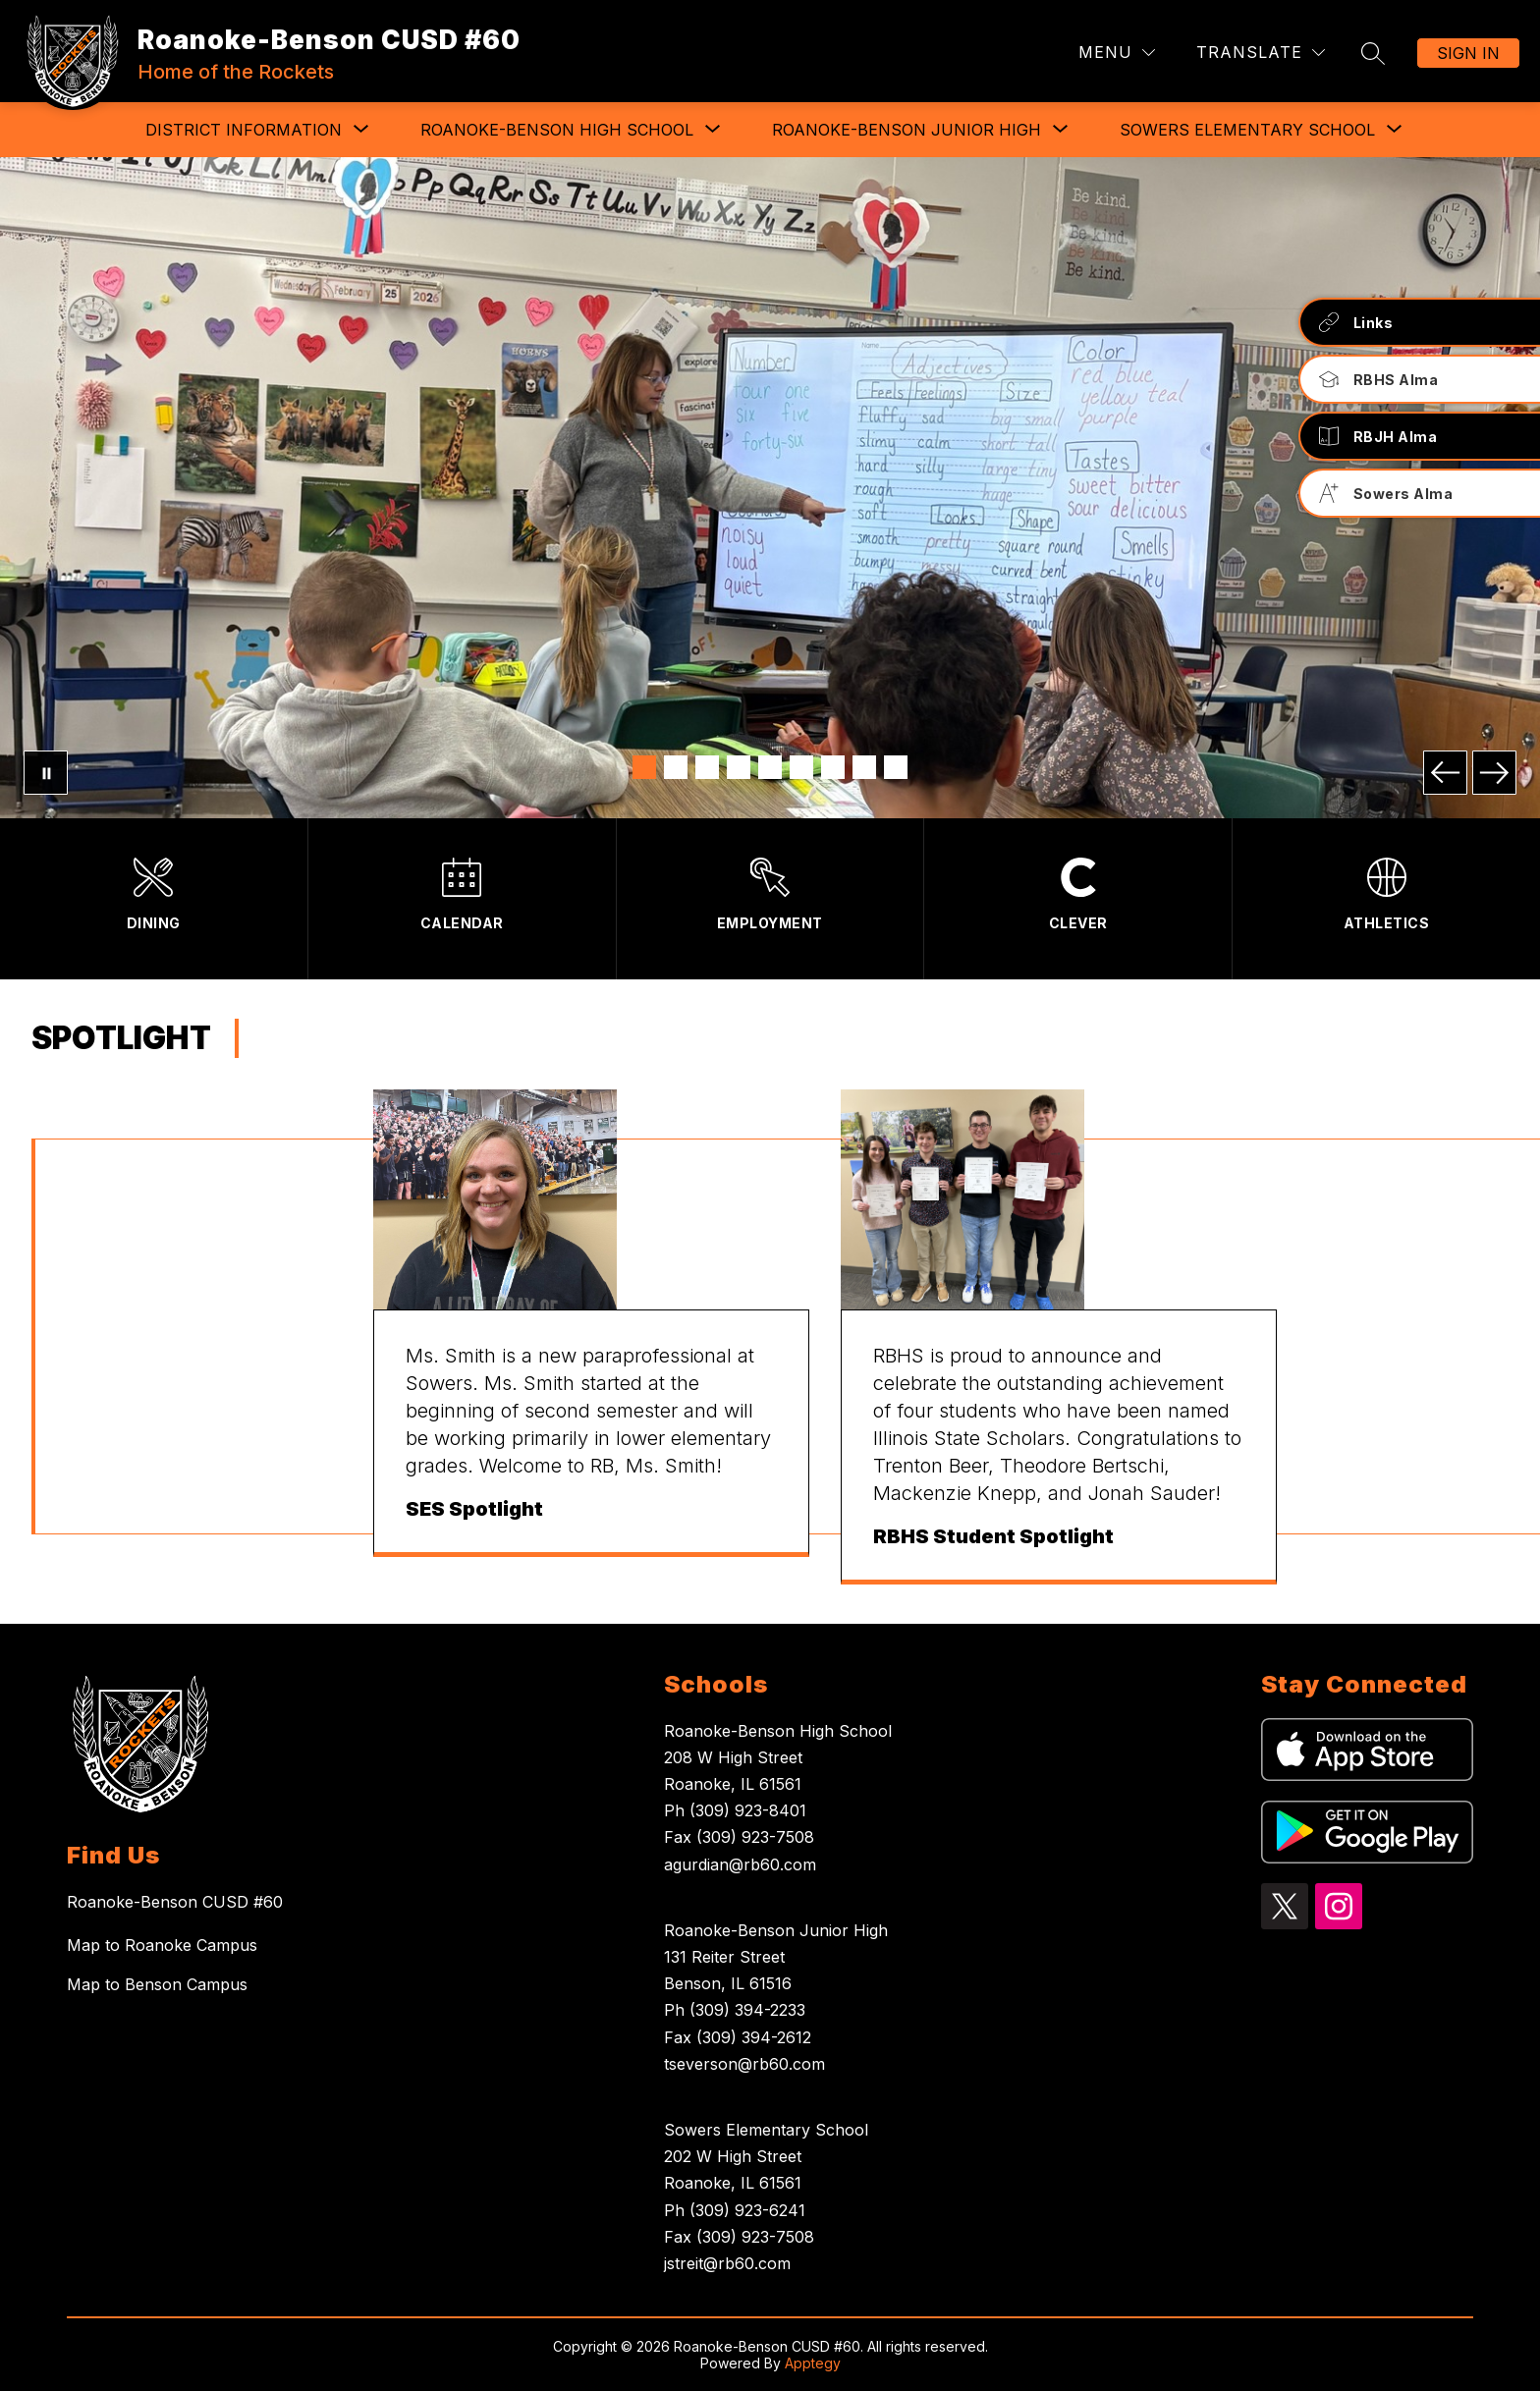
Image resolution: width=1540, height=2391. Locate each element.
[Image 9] (896, 767)
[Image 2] (676, 767)
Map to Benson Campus (157, 1984)
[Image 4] (738, 767)
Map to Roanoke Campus (162, 1945)
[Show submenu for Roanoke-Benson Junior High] (906, 129)
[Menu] (1116, 52)
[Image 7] (833, 767)
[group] (591, 1337)
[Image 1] (644, 767)
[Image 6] (801, 767)
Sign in (1468, 53)
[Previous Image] (1445, 773)
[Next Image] (1494, 773)
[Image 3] (707, 767)
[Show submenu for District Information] (243, 129)
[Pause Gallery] (46, 773)
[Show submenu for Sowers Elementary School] (1247, 129)
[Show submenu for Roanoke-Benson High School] (556, 129)
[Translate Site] (1260, 52)
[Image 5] (770, 767)
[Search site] (1373, 53)
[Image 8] (864, 767)
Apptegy (813, 2363)
